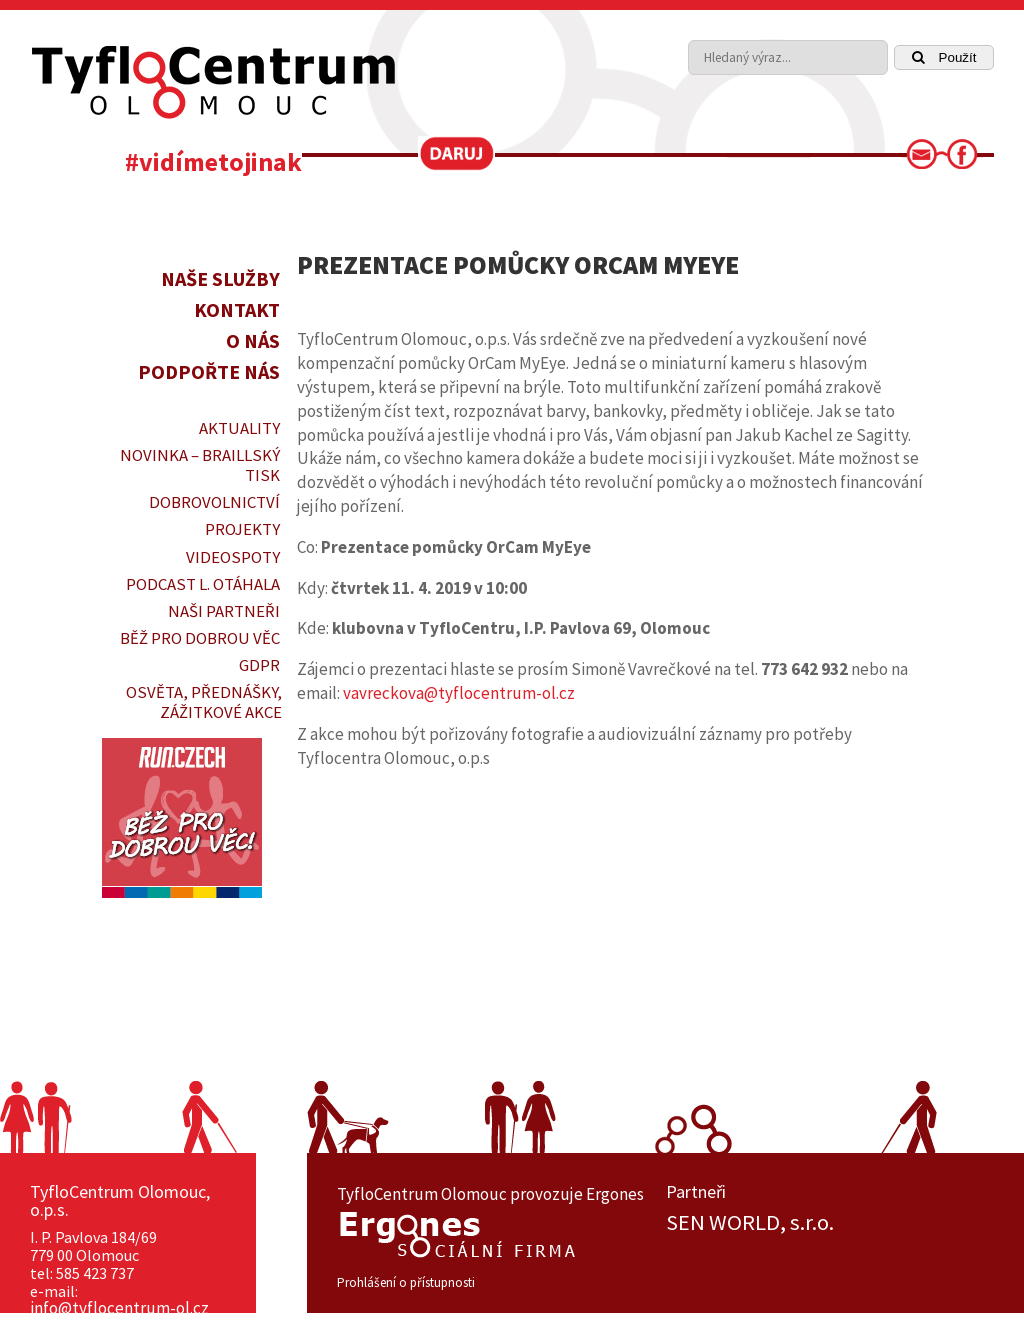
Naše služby (220, 278)
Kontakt (237, 309)
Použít (944, 57)
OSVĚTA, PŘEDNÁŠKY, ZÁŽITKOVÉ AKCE (204, 702)
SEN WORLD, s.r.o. (750, 1223)
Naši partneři (224, 611)
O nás (253, 340)
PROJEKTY (242, 529)
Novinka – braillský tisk (200, 465)
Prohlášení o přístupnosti (406, 1282)
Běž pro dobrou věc (200, 638)
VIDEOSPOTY (233, 557)
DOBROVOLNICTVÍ (214, 502)
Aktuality (239, 428)
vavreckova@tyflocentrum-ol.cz (459, 693)
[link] (928, 160)
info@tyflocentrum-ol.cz (119, 1308)
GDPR (259, 665)
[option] (830, 1223)
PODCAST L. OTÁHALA (203, 584)
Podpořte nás (209, 371)
